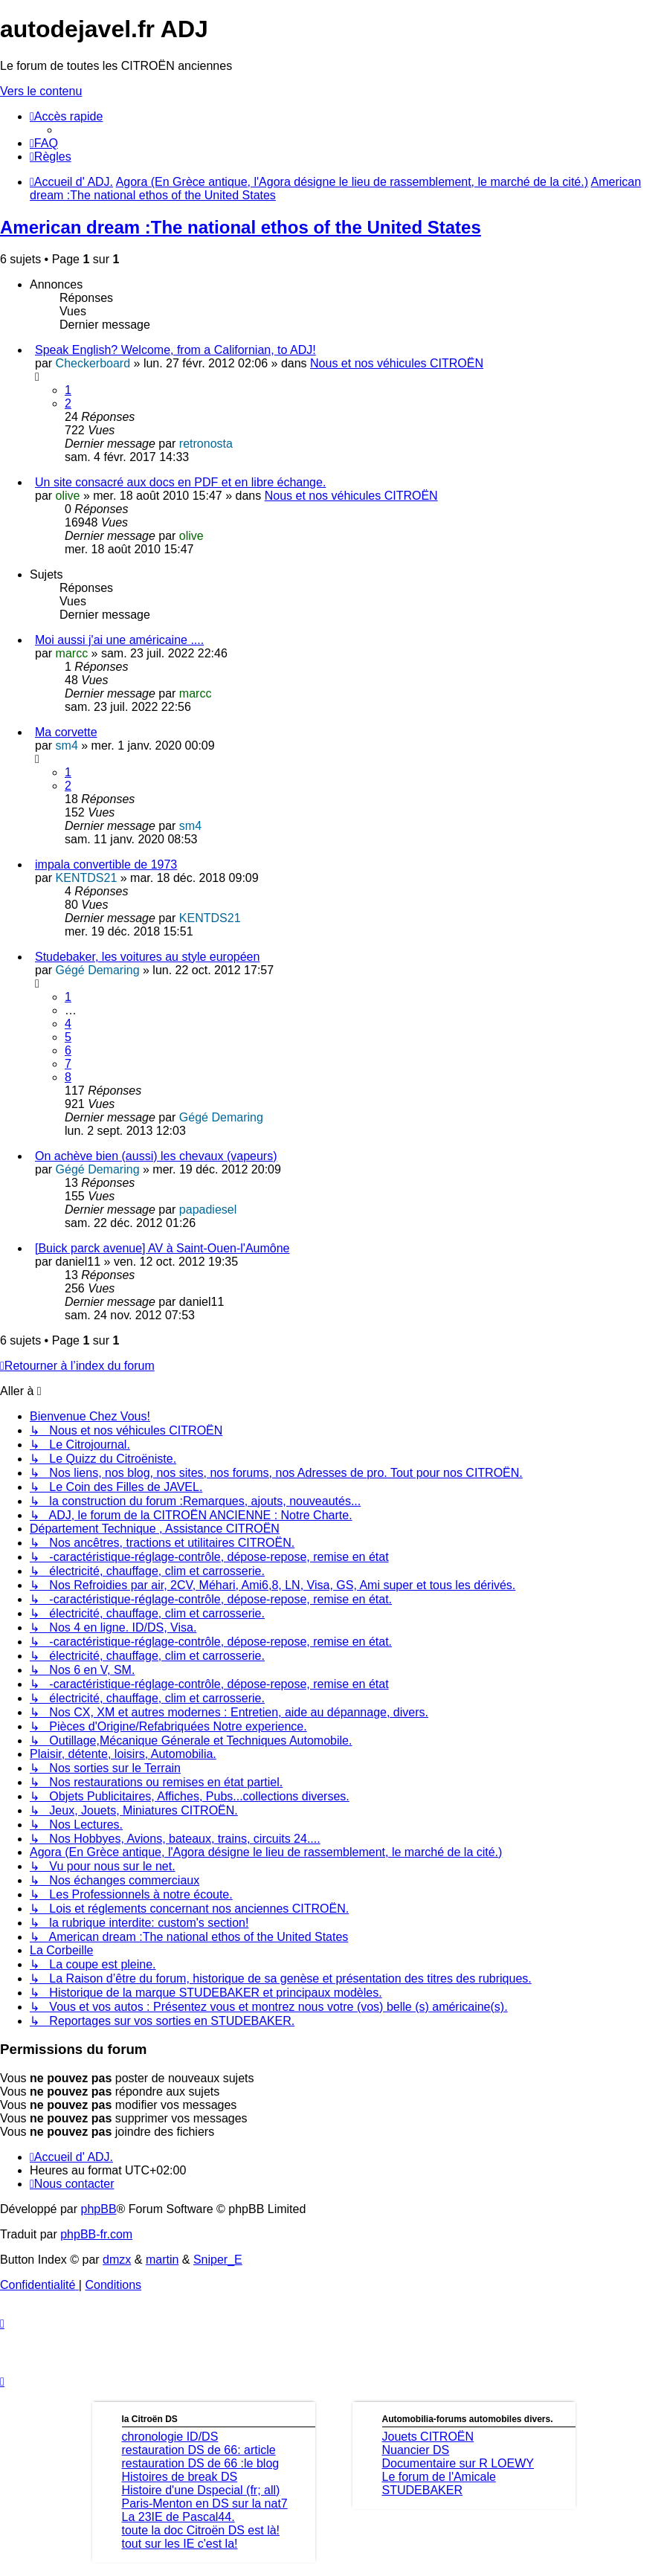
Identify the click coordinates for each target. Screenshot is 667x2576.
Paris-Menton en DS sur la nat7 (205, 2503)
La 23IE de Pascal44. (178, 2517)
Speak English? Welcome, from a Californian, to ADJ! (175, 350)
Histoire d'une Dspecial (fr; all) (201, 2490)
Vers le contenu (41, 91)
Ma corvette (66, 732)
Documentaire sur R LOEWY (458, 2463)
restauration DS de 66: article (199, 2450)
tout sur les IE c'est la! (180, 2543)
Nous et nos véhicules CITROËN (396, 363)
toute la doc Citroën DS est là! (201, 2530)
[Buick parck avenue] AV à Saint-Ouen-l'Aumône (162, 1248)
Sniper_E (217, 2259)
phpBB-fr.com (96, 2234)
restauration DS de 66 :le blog (201, 2463)
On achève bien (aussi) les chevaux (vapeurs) (156, 1156)
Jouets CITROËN (428, 2436)
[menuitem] (44, 143)
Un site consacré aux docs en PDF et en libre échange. (180, 482)
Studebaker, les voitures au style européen (147, 956)
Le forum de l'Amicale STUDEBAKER (439, 2483)
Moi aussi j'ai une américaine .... (119, 640)
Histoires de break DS (180, 2476)
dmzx (117, 2259)
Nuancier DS (416, 2450)
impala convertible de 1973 (106, 864)
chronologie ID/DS (170, 2436)
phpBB (99, 2209)
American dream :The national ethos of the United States (240, 227)
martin (162, 2259)
